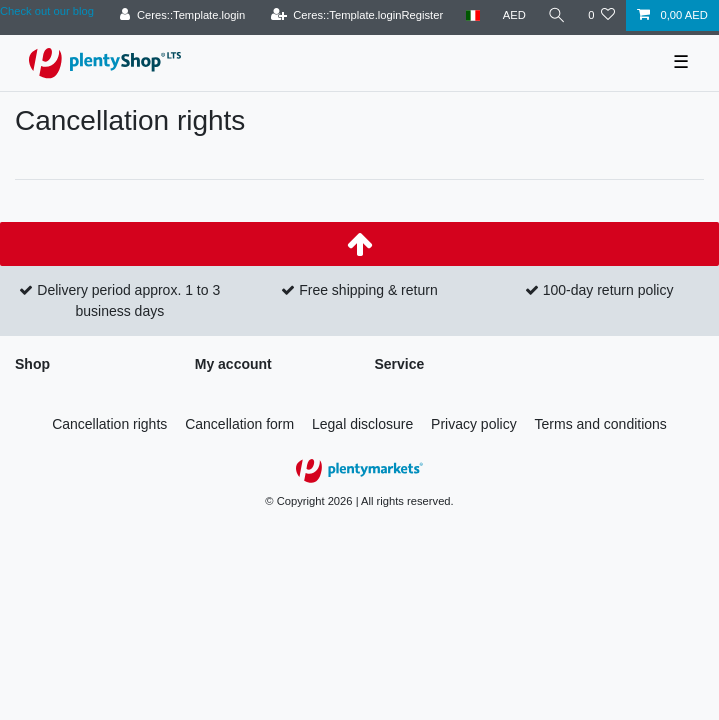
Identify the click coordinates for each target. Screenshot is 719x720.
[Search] (557, 15)
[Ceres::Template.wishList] (601, 15)
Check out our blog (47, 11)
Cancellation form (239, 424)
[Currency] (514, 15)
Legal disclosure (362, 424)
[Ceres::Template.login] (182, 15)
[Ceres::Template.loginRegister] (356, 15)
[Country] (472, 15)
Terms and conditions (601, 424)
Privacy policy (474, 424)
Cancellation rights (109, 424)
